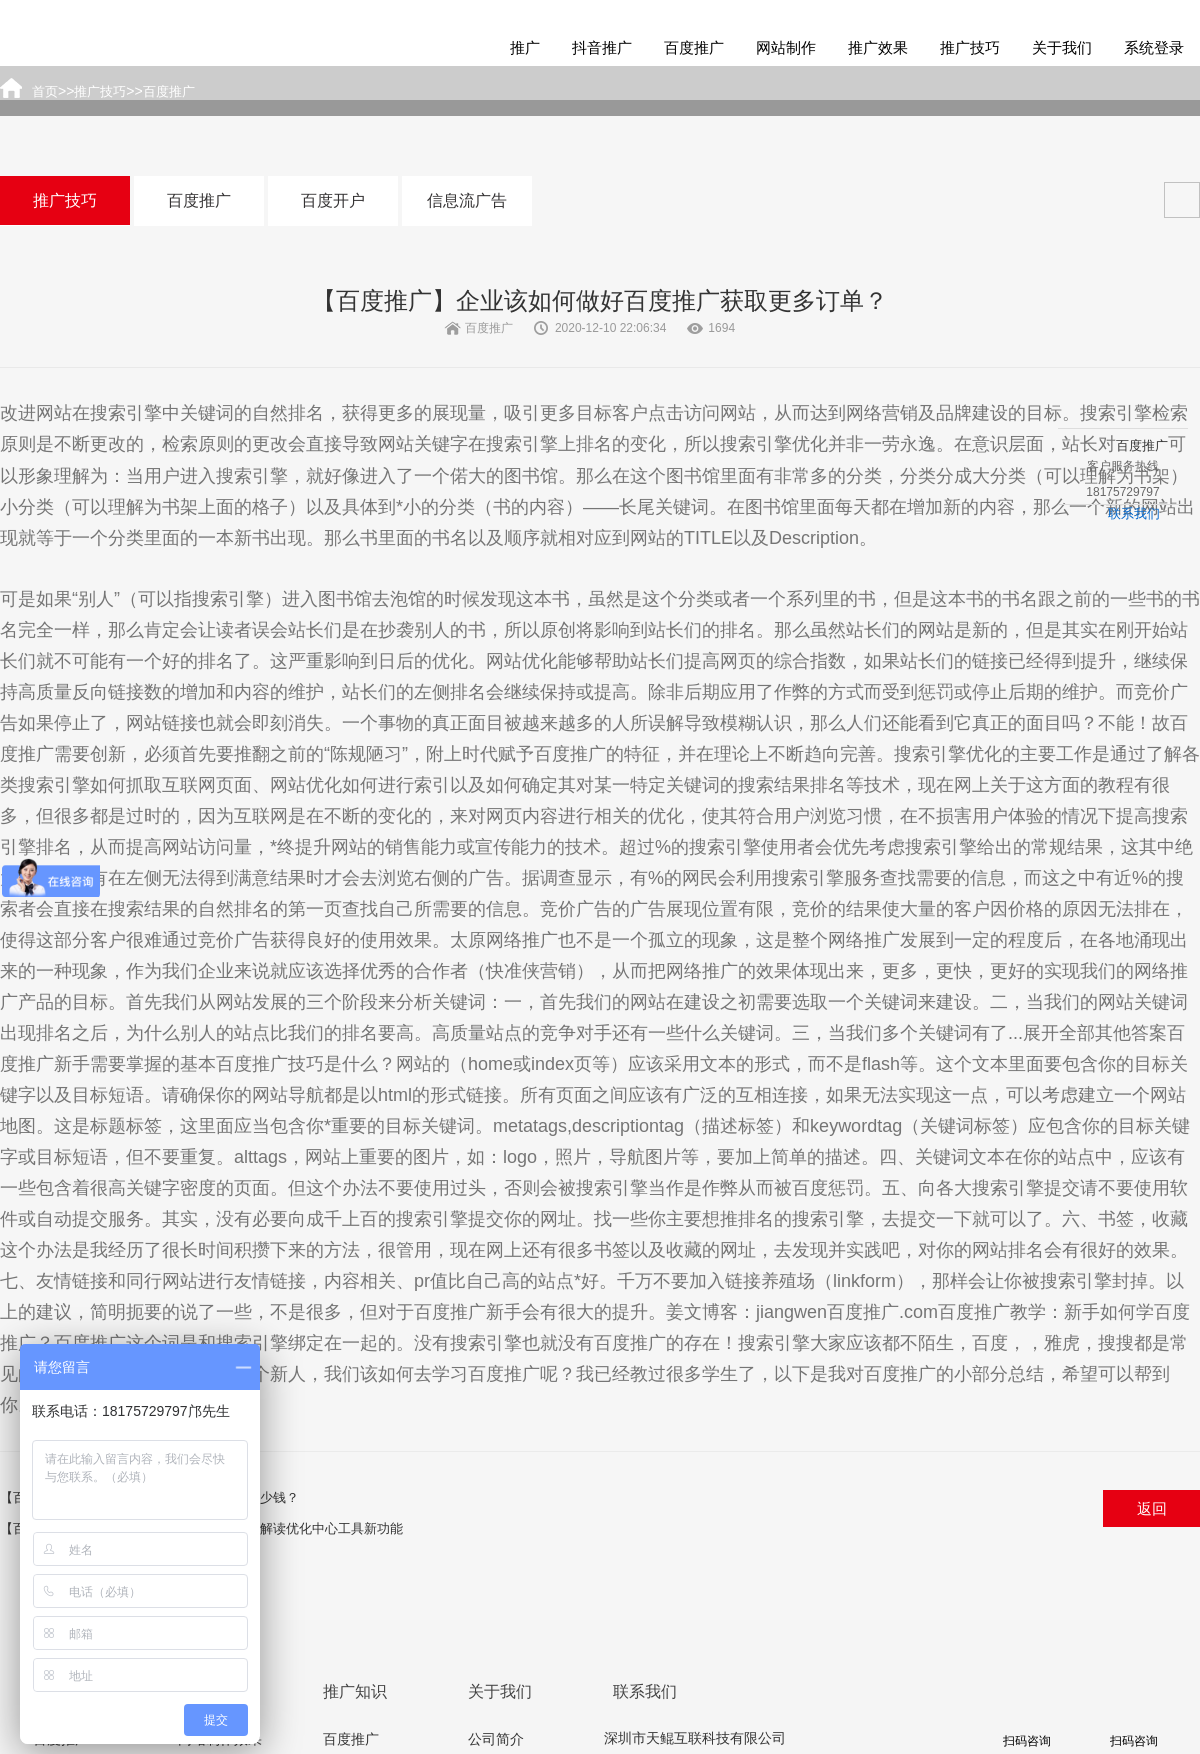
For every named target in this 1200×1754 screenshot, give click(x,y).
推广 (525, 47)
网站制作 (786, 47)
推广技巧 (970, 47)
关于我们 (1062, 47)
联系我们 (1134, 513)
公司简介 (496, 1739)
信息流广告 (467, 200)
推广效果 (878, 47)
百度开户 (333, 200)
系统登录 (1154, 47)
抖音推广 (602, 47)
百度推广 (694, 47)
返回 (1152, 1508)
